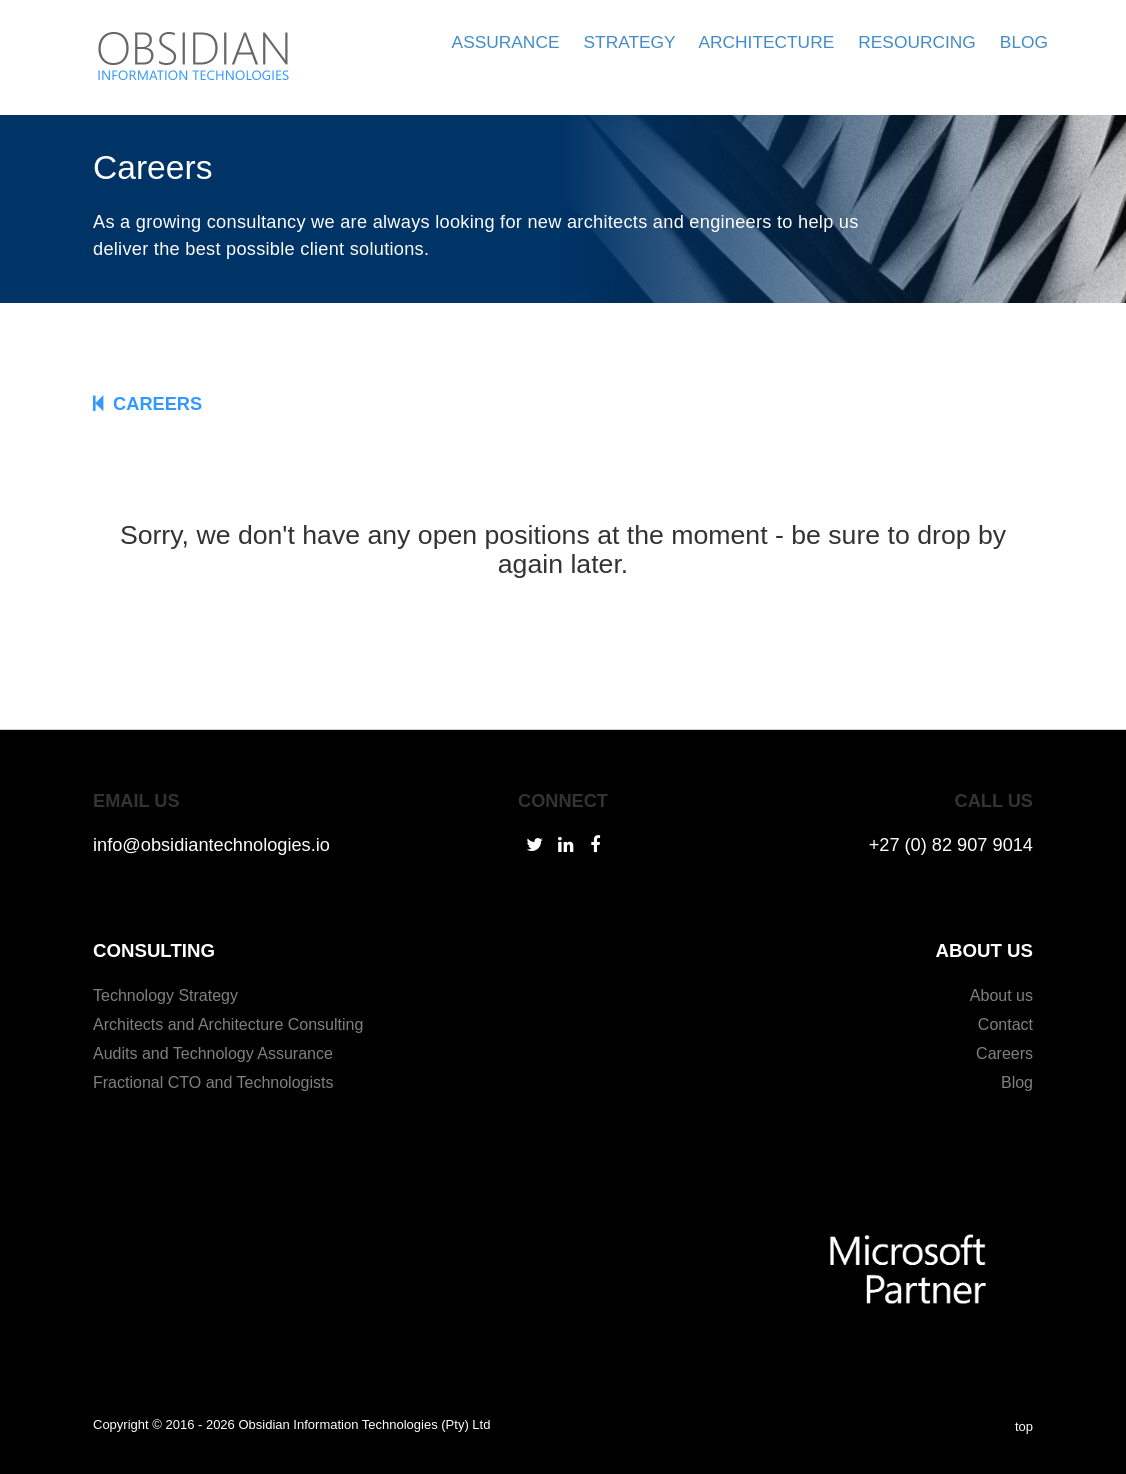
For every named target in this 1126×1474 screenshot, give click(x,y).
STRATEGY (630, 42)
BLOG (1024, 42)
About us (1001, 995)
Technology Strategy (165, 995)
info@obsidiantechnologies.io (211, 845)
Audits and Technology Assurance (213, 1053)
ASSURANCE (506, 42)
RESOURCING (916, 42)
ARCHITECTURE (766, 42)
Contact (1005, 1024)
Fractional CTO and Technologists (213, 1082)
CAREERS (147, 404)
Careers (1004, 1053)
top (1024, 1426)
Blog (1017, 1082)
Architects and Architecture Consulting (228, 1024)
